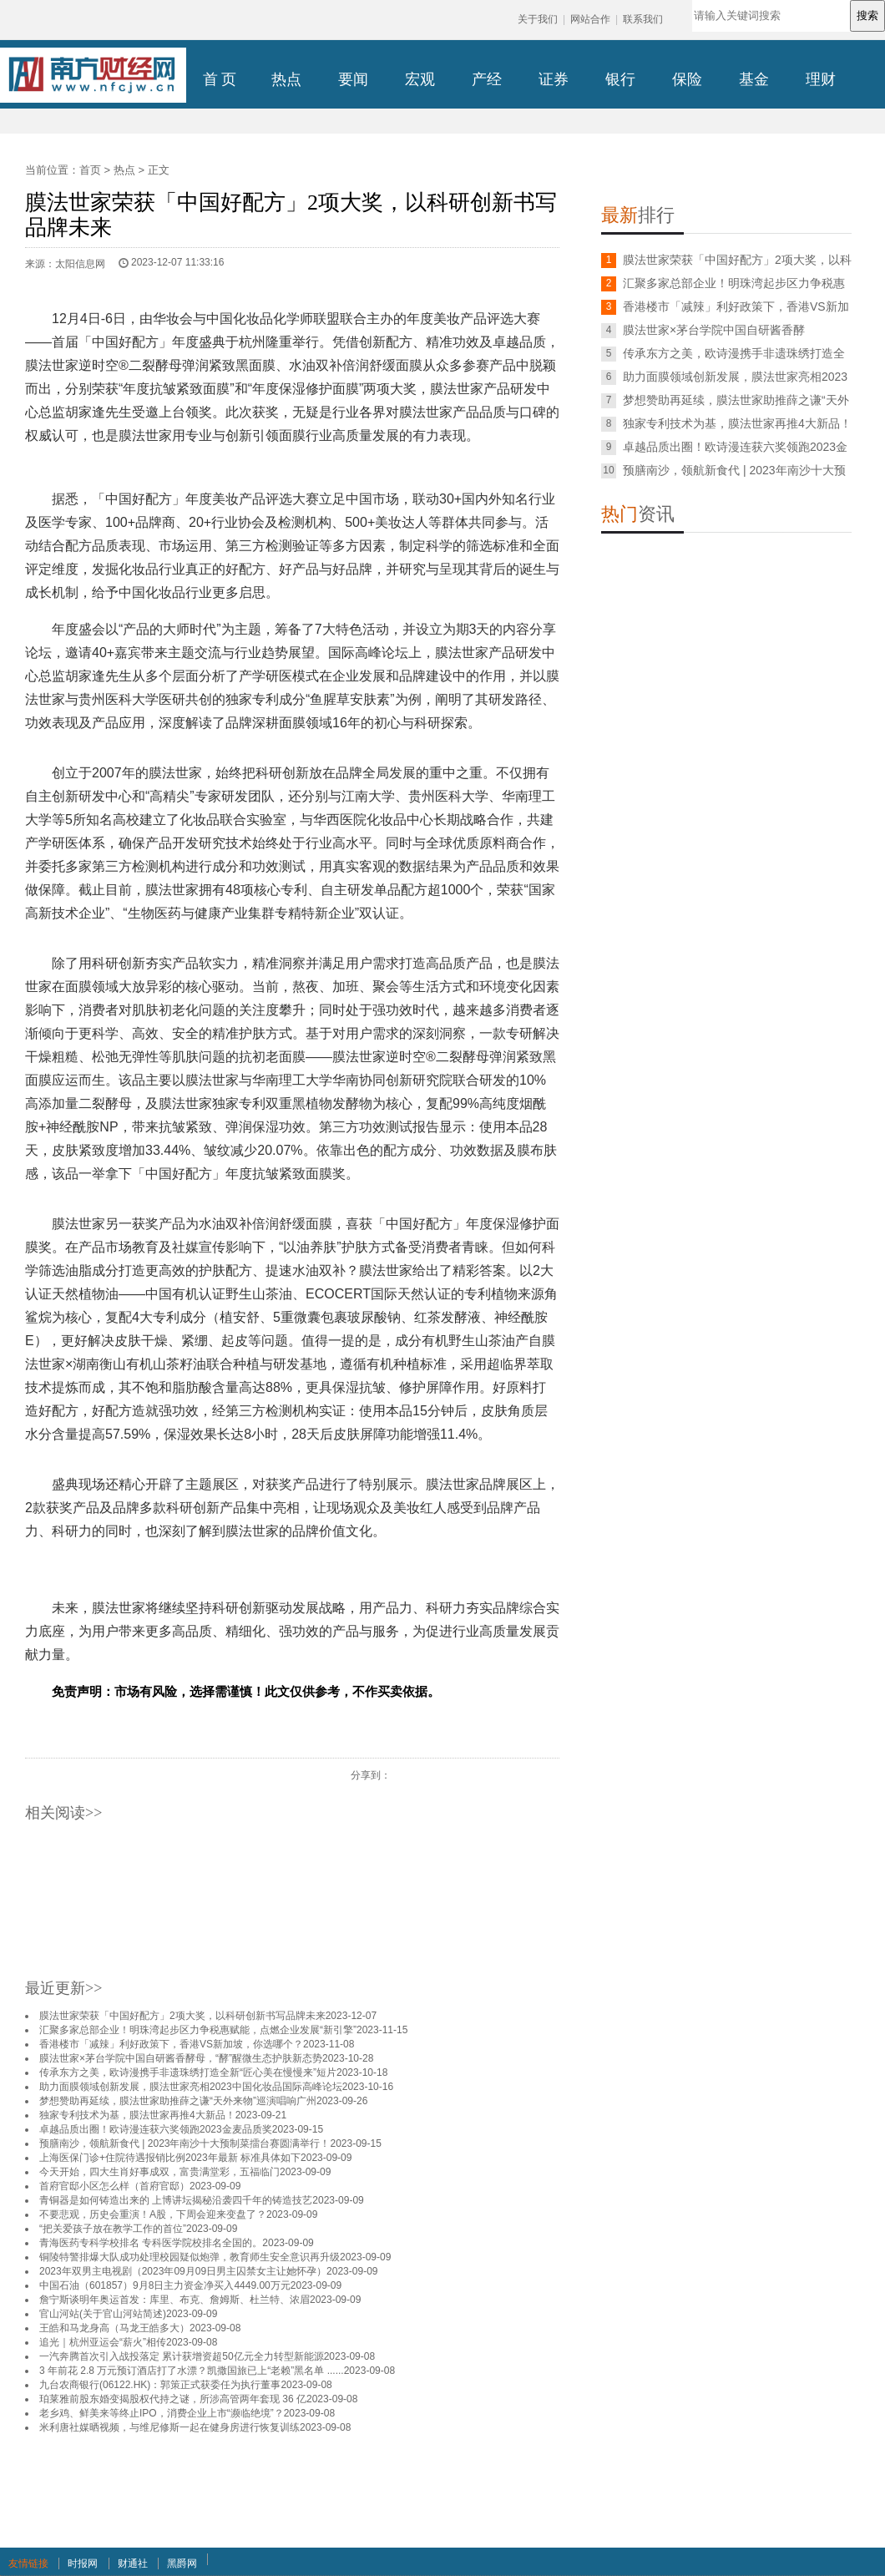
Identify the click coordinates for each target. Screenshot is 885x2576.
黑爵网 (182, 2563)
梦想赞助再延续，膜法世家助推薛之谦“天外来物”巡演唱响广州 (177, 2101)
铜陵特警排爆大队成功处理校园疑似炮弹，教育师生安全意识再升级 (189, 2257)
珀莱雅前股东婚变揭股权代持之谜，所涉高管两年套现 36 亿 (172, 2399)
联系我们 (643, 19)
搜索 (867, 15)
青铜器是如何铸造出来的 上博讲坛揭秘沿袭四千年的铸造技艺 (175, 2200)
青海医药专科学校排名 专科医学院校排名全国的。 (150, 2243)
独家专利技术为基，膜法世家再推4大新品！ (137, 2115)
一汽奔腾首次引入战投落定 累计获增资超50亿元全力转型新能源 (181, 2356)
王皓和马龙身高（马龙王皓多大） (114, 2328)
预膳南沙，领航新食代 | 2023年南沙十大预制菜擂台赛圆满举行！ (184, 2143)
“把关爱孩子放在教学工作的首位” (112, 2228)
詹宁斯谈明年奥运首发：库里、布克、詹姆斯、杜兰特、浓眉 (174, 2299)
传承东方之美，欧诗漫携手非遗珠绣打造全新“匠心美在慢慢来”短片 (187, 2072)
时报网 (83, 2563)
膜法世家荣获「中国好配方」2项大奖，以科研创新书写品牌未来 (182, 2016)
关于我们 (538, 19)
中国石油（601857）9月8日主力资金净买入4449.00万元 (165, 2285)
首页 (90, 170)
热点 (124, 170)
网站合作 (590, 19)
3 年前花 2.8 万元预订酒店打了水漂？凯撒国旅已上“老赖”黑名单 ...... (191, 2370)
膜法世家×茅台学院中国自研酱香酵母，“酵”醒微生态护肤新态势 (180, 2058)
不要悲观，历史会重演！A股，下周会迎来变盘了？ (152, 2214)
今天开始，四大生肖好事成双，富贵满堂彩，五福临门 (159, 2172)
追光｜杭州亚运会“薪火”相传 (102, 2342)
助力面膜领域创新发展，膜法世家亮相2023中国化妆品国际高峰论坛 (190, 2087)
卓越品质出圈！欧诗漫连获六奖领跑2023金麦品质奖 (155, 2129)
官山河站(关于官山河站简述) (102, 2314)
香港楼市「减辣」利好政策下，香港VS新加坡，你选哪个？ (171, 2044)
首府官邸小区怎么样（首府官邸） (114, 2186)
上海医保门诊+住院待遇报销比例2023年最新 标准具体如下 (170, 2158)
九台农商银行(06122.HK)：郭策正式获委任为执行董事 (160, 2385)
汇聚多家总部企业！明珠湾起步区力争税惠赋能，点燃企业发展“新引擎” (198, 2030)
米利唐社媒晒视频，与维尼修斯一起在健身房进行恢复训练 (169, 2427)
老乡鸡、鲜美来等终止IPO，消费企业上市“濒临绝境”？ (161, 2413)
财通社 (133, 2563)
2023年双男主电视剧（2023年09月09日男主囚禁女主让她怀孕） (182, 2271)
